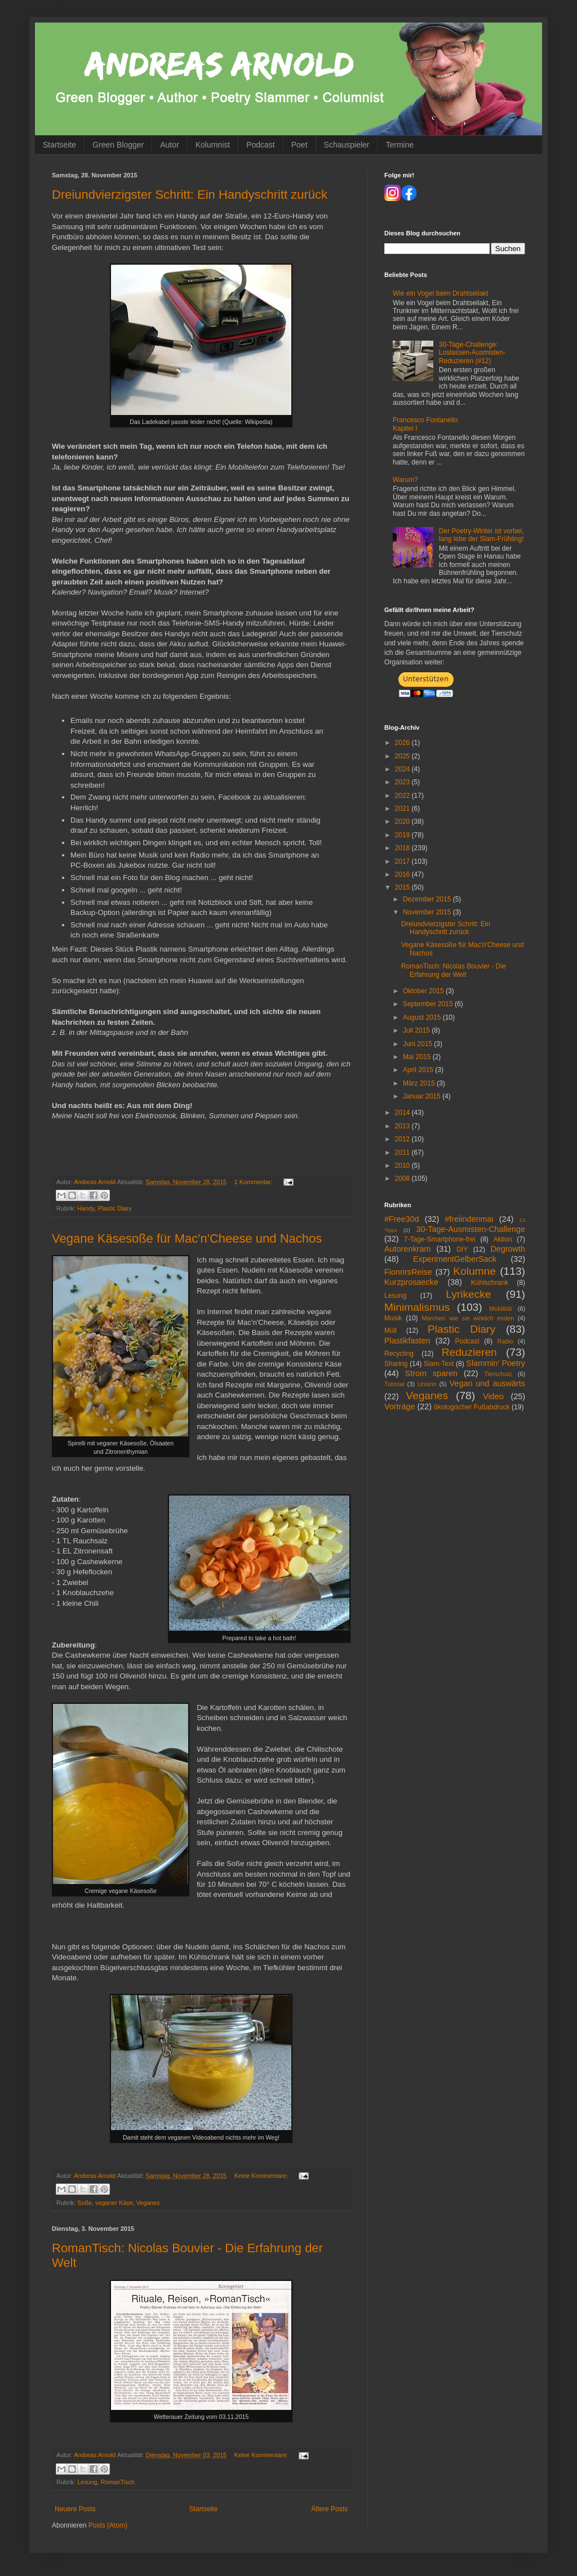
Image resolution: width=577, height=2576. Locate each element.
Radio (505, 1341)
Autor (169, 144)
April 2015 (419, 1070)
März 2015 (420, 1083)
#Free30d (401, 1219)
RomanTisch (118, 2482)
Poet (299, 144)
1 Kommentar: (254, 1181)
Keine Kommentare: (262, 2175)
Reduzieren (469, 1352)
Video (493, 1396)
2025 (403, 756)
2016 (403, 874)
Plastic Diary (115, 1208)
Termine (399, 144)
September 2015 (429, 1004)
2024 (403, 769)
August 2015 (423, 1017)
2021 (403, 808)
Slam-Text (439, 1364)
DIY (462, 1249)
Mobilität (500, 1308)
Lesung (87, 2482)
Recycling (399, 1354)
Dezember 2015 (428, 899)
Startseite (59, 144)
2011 (403, 1153)
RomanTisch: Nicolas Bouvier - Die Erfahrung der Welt (453, 970)
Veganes (148, 2202)
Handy (85, 1208)
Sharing (395, 1364)
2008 (403, 1178)
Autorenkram (407, 1248)
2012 (403, 1139)
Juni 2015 (418, 1044)
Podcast (260, 144)
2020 (403, 821)
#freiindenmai (469, 1219)
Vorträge (399, 1406)
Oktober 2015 (424, 991)
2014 (403, 1113)
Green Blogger (118, 144)
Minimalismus (417, 1307)
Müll (390, 1330)
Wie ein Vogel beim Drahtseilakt (440, 293)
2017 (403, 861)
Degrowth (507, 1248)
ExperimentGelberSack (454, 1259)
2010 (403, 1165)
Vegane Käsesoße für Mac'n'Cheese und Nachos (187, 1238)
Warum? (405, 480)
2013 (403, 1126)
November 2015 (428, 912)
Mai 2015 (418, 1057)
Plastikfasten (407, 1340)
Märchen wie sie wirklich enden (468, 1318)
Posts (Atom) (107, 2525)
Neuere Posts (75, 2509)
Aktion (502, 1239)
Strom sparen (431, 1373)
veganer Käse (114, 2202)
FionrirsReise (408, 1271)
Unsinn (427, 1384)
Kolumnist (213, 144)
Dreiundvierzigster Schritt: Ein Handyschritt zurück (189, 194)
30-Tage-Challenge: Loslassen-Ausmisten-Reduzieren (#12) (472, 353)
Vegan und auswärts (487, 1383)
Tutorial (394, 1384)
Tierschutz (498, 1373)
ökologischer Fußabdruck (472, 1407)
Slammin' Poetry (495, 1363)
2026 (403, 743)
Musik (393, 1318)
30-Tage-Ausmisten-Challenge (470, 1229)
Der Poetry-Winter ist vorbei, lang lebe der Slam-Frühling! (481, 535)
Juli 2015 (417, 1030)
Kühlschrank (489, 1283)
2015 (403, 887)
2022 (403, 796)
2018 (403, 848)
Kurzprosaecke (411, 1282)
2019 (403, 835)
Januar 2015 (422, 1096)
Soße (84, 2202)
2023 (403, 782)
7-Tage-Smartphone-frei (440, 1239)
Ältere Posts (329, 2509)
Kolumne (474, 1271)
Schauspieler (347, 144)
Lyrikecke (468, 1294)
